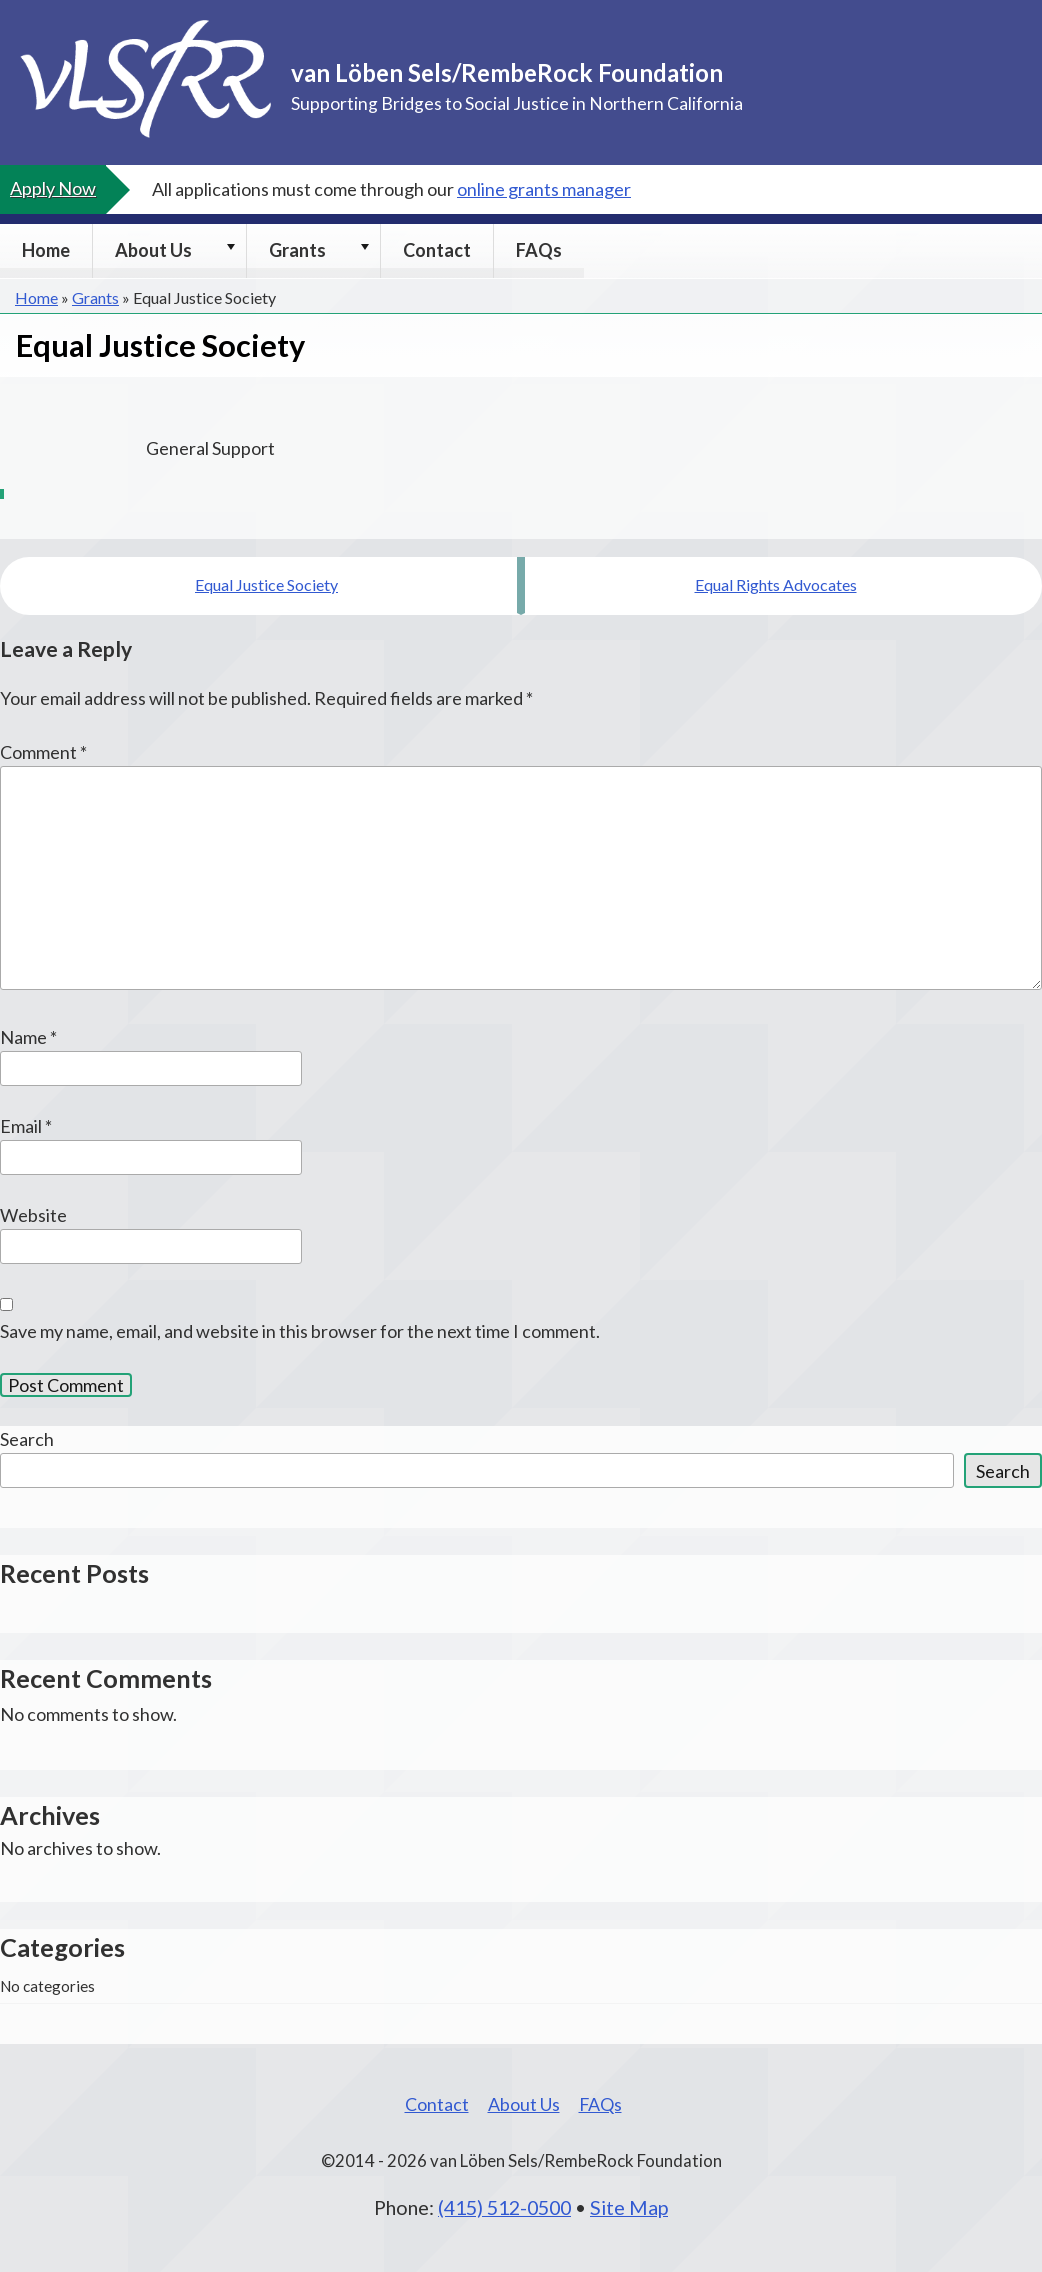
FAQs (539, 250)
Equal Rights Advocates (776, 584)
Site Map (629, 2207)
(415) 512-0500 (504, 2207)
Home (46, 250)
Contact (437, 250)
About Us (153, 250)
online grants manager (544, 189)
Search (27, 1439)
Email (26, 1126)
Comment (43, 752)
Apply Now (53, 188)
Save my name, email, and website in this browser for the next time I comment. (300, 1331)
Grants (297, 250)
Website (33, 1215)
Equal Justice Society (266, 584)
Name (28, 1037)
